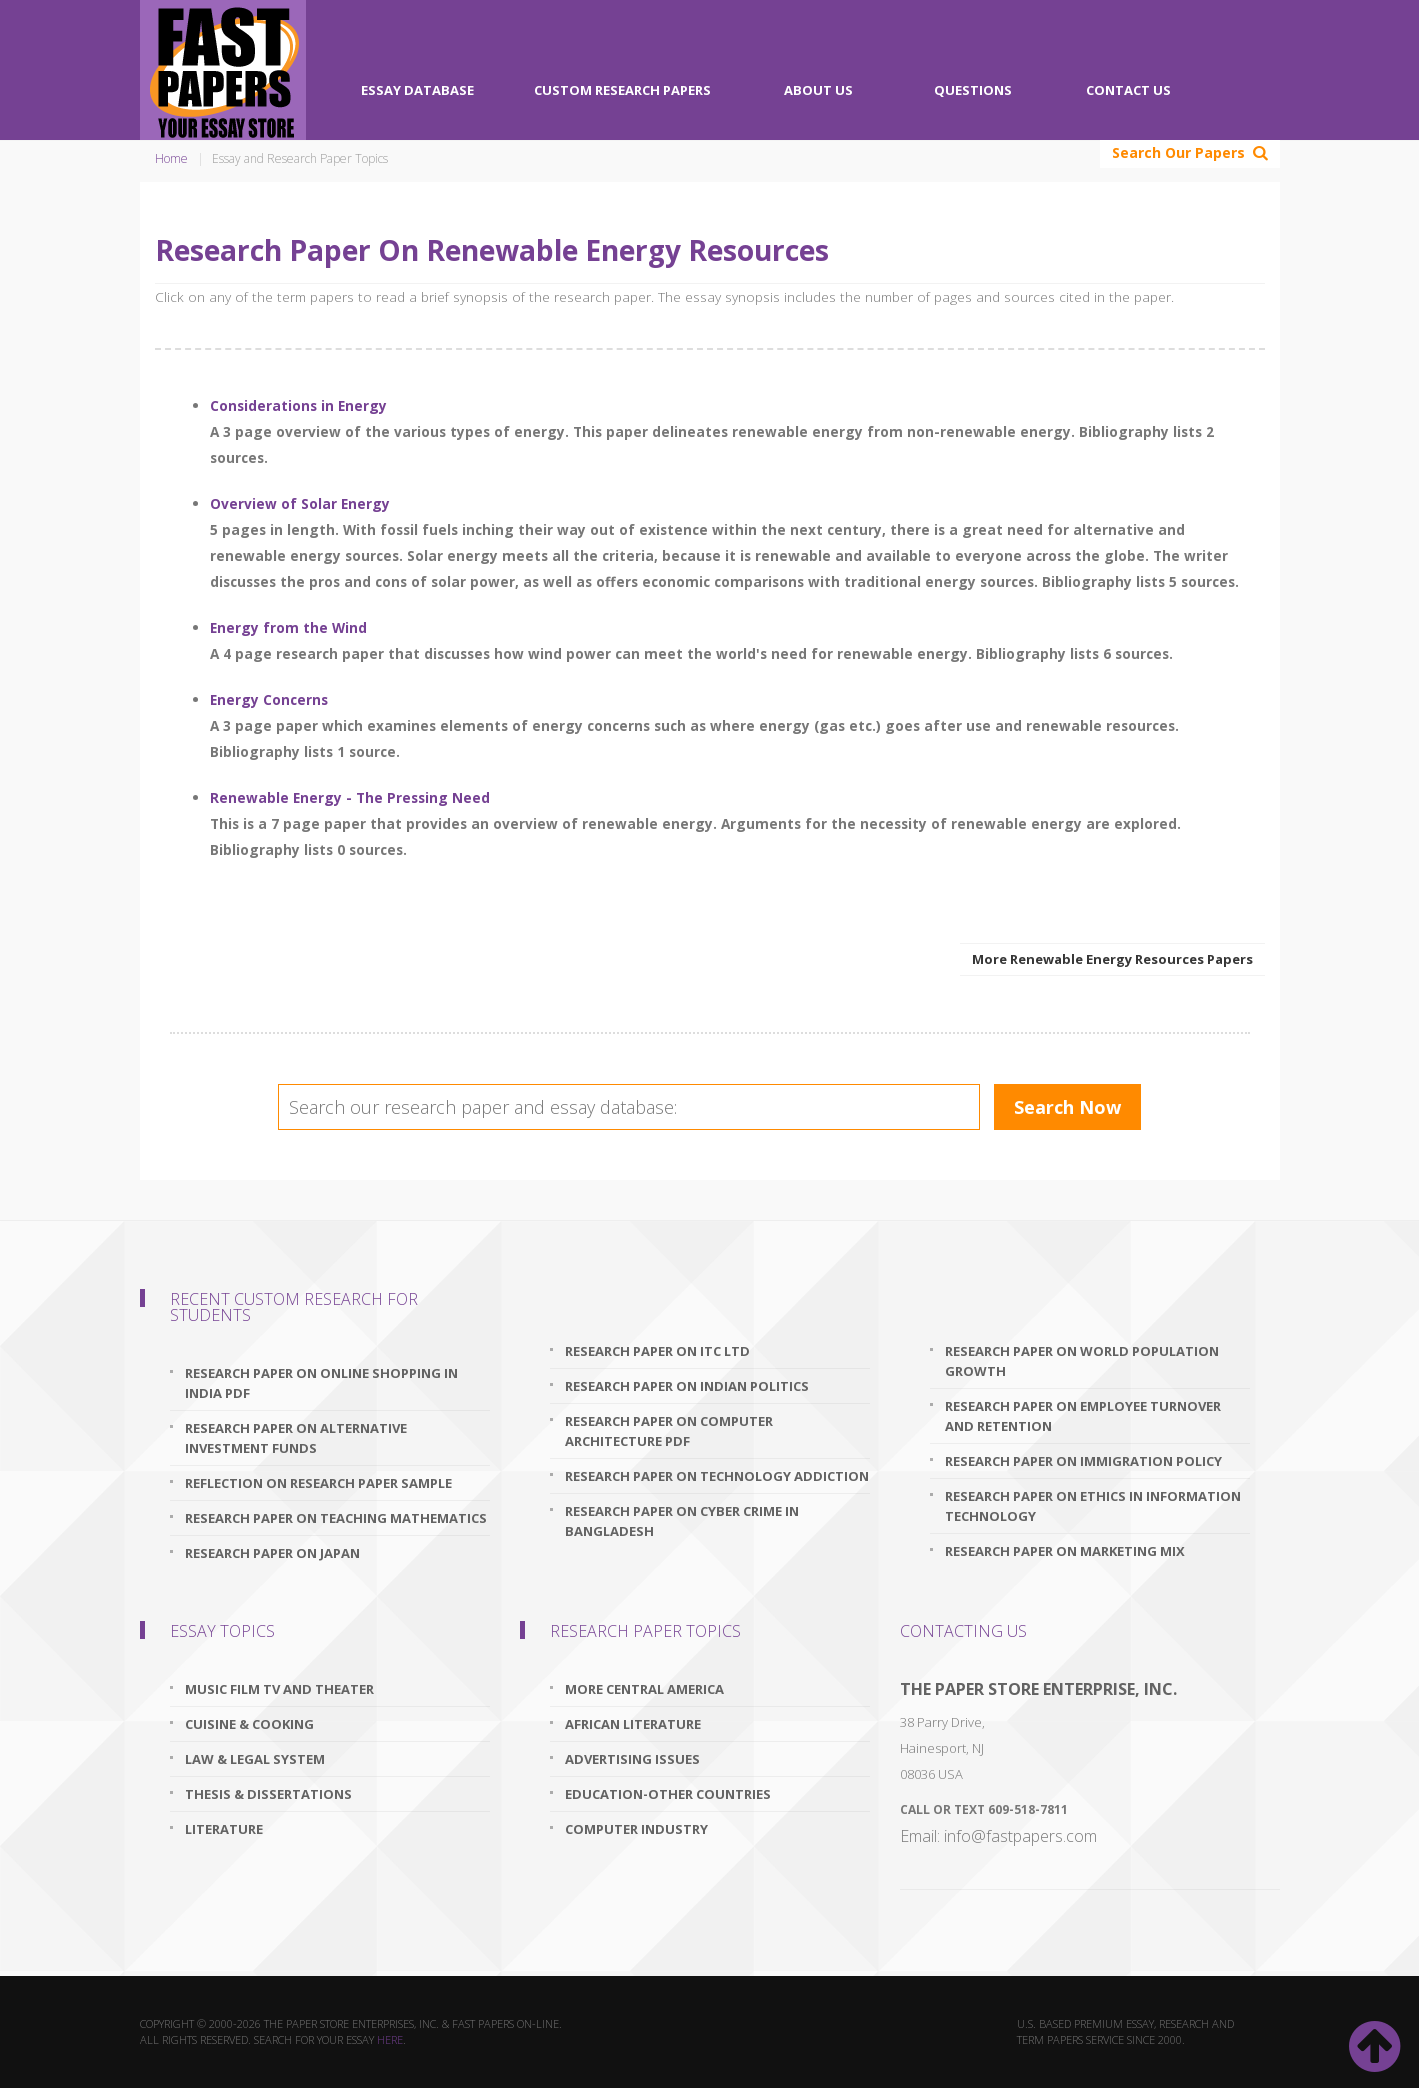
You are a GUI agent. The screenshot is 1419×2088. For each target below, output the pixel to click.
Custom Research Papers (622, 90)
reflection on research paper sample (318, 1483)
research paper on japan (272, 1553)
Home (171, 158)
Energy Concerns (269, 699)
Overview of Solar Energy (300, 503)
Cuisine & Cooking (249, 1724)
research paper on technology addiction (717, 1476)
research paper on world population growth (1082, 1361)
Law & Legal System (255, 1759)
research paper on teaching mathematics (336, 1518)
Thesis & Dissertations (268, 1794)
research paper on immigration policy (1083, 1461)
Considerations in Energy (298, 405)
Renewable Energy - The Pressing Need (350, 797)
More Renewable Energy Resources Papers (1112, 959)
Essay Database (417, 90)
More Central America (644, 1689)
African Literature (633, 1724)
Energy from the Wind (288, 627)
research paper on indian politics (687, 1386)
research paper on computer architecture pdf (669, 1431)
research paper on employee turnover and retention (1083, 1416)
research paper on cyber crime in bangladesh (682, 1521)
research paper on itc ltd (657, 1351)
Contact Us (1128, 90)
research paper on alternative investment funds (296, 1438)
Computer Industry (636, 1829)
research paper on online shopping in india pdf (321, 1383)
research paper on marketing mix (1065, 1551)
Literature (224, 1829)
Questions (973, 90)
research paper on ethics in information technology (1093, 1506)
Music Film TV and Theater (279, 1689)
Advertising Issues (632, 1759)
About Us (818, 90)
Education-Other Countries (668, 1794)
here (390, 2039)
